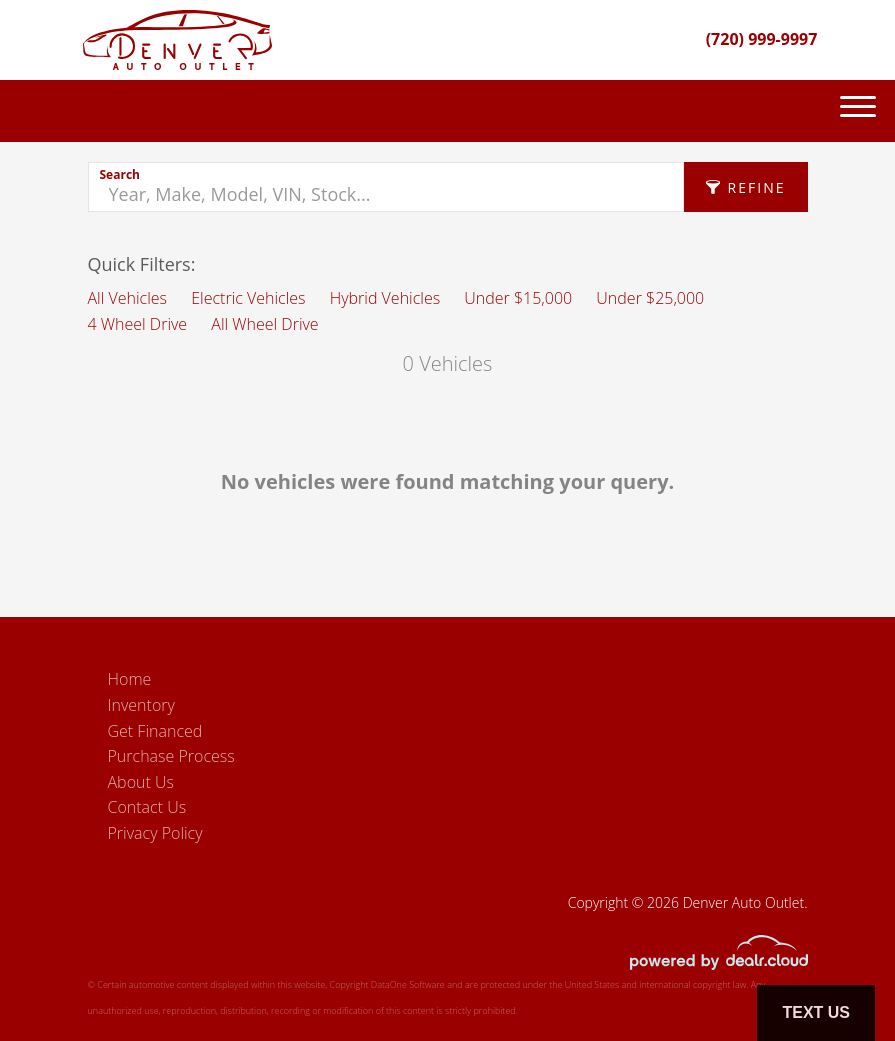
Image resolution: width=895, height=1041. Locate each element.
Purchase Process (171, 756)
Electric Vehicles (248, 298)
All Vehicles (128, 298)
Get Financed (155, 731)
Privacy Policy (155, 833)
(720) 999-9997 (762, 39)
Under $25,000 (650, 298)
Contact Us (147, 807)
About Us (141, 782)
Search (120, 174)
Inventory (141, 705)
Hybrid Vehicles (385, 298)
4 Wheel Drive (138, 324)
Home (130, 679)
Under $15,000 (518, 298)
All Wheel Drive (264, 324)
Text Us (816, 1012)
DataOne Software (408, 984)
